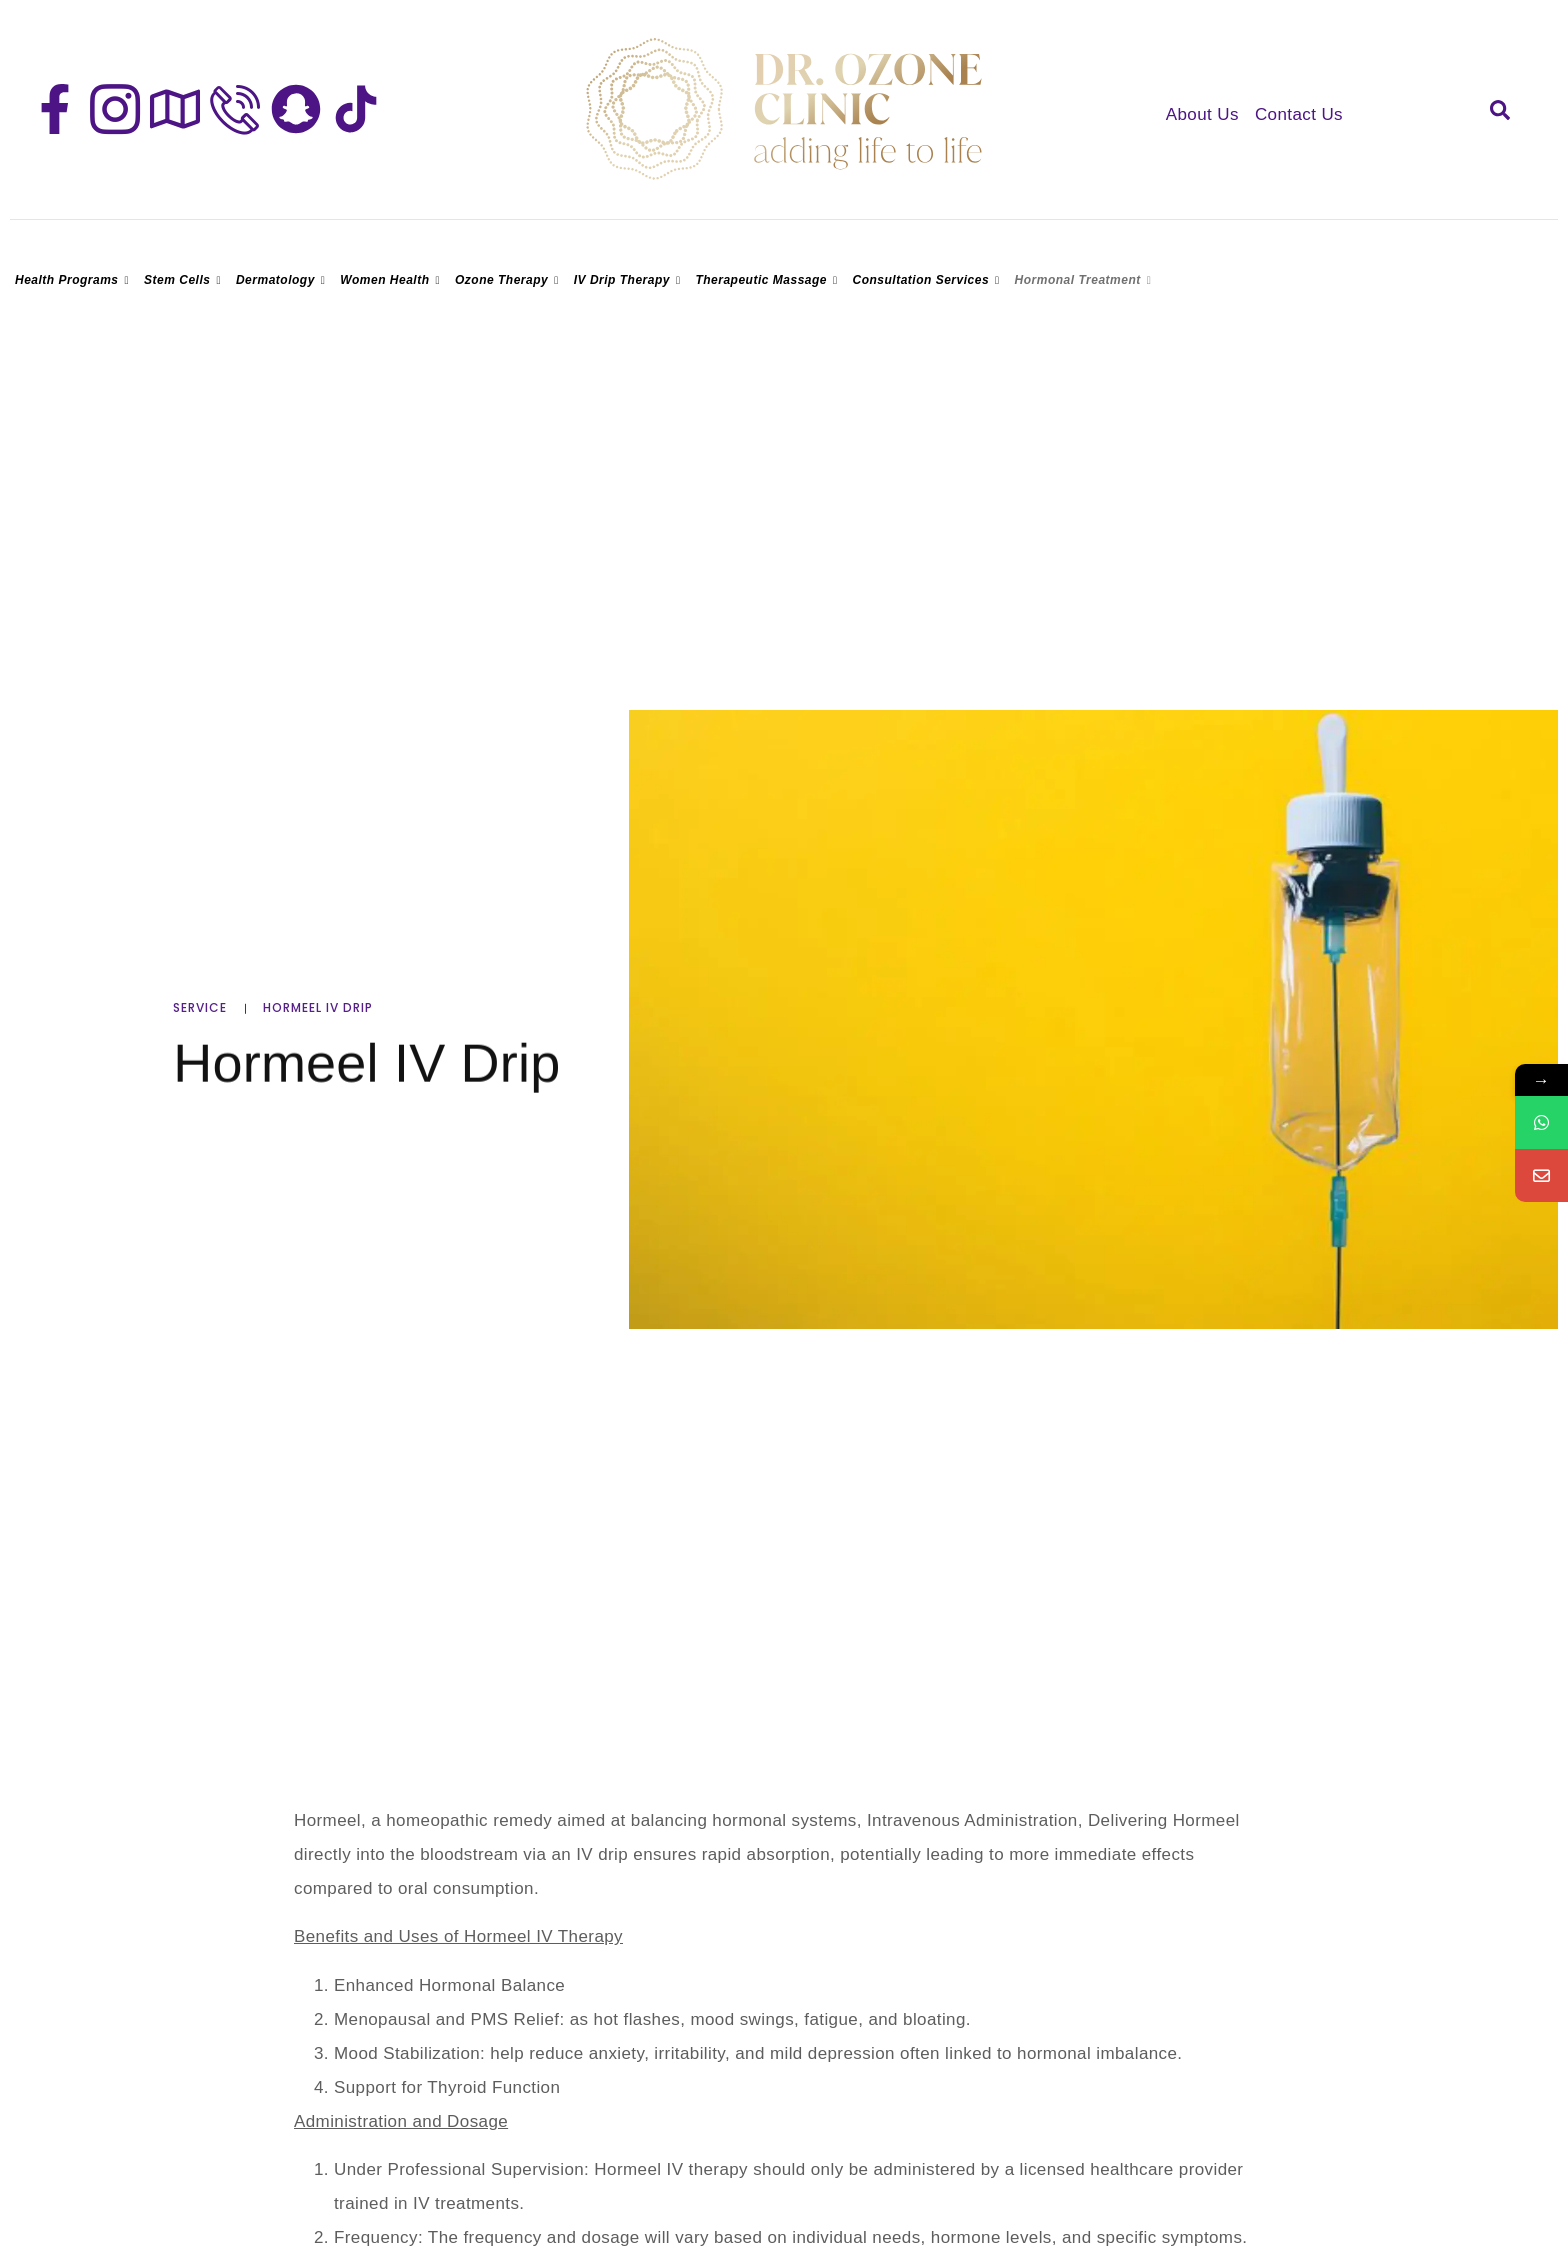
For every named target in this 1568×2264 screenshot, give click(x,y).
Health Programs (74, 280)
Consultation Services (929, 280)
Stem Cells (185, 280)
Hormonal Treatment (1086, 280)
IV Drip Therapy (630, 280)
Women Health (392, 280)
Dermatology (283, 280)
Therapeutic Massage (768, 280)
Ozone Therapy (509, 280)
